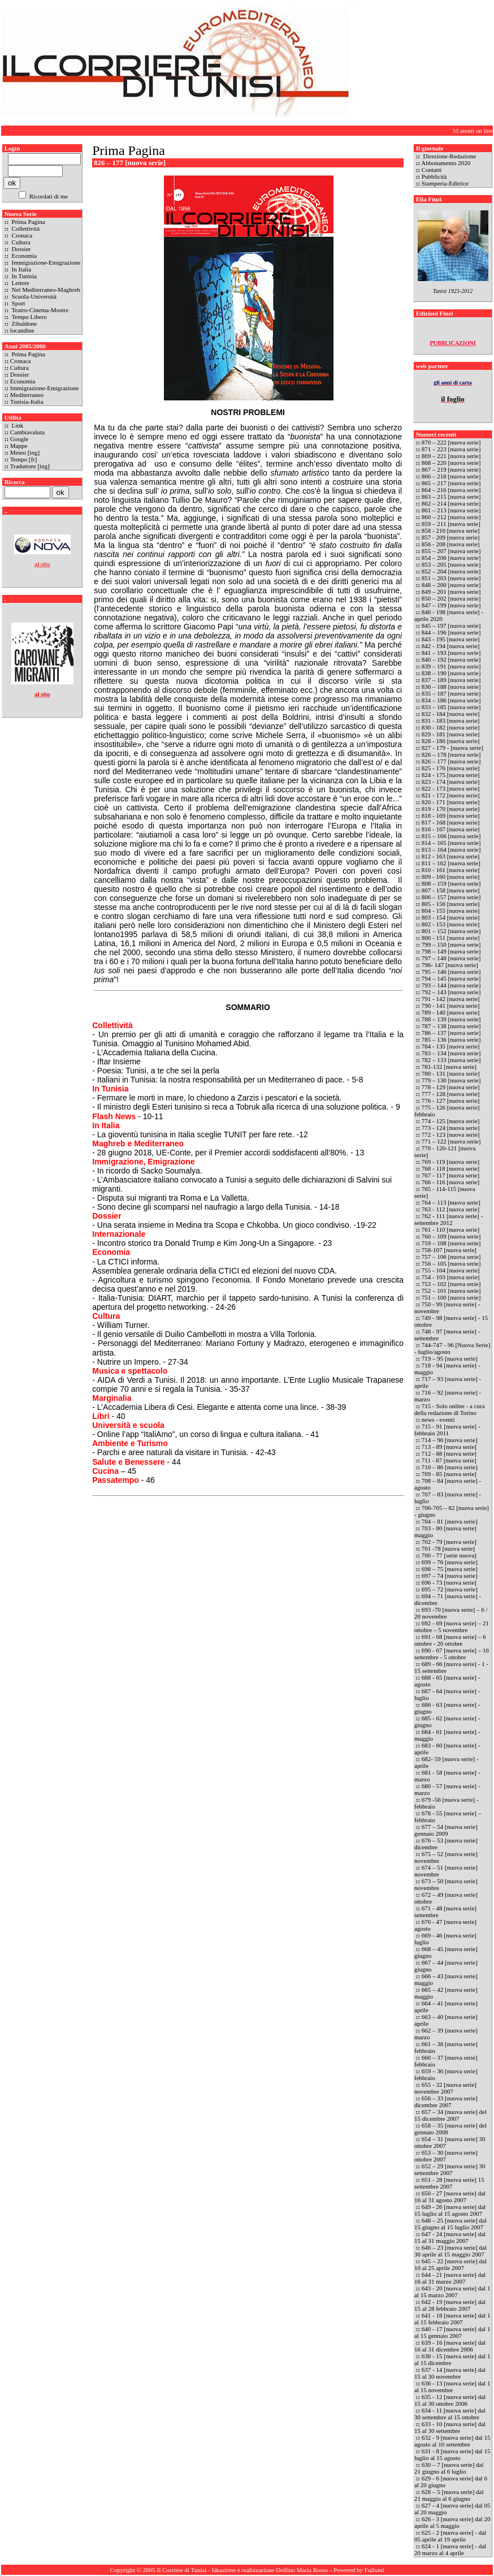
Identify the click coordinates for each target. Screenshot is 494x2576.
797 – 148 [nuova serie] (451, 958)
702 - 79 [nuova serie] (449, 1541)
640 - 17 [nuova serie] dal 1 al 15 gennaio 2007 (452, 2332)
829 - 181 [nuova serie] (451, 734)
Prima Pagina (27, 221)
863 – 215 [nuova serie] (451, 496)
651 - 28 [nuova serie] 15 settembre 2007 (449, 2183)
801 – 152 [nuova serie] (451, 930)
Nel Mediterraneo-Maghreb (45, 289)
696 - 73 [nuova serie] (449, 1582)
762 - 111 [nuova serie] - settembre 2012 (448, 1219)
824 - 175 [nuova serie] (451, 774)
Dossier (20, 248)
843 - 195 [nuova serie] (451, 639)
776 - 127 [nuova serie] (451, 1100)
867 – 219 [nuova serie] (451, 469)
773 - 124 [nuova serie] (451, 1127)
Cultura (20, 242)
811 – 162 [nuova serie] (451, 863)
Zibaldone (23, 323)
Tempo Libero (28, 316)
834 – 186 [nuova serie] (451, 700)
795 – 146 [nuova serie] (451, 971)
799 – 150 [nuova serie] (451, 944)
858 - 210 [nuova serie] (451, 530)
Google (19, 438)
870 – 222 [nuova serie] (452, 442)
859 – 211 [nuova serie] (451, 523)
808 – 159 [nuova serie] (451, 883)
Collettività (25, 228)
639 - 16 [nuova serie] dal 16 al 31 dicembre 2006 (450, 2346)
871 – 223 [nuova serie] (452, 449)
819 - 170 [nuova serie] (451, 808)
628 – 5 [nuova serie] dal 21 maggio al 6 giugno (449, 2495)
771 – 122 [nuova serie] (451, 1141)
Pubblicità (434, 176)
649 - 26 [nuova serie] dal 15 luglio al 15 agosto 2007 (450, 2210)
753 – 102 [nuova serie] (451, 1283)
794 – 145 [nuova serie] (451, 978)
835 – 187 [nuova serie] (451, 693)
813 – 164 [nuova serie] (451, 849)
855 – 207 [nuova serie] (451, 550)
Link (17, 425)
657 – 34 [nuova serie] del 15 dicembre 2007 (450, 2115)
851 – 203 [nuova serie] (452, 578)
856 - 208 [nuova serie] (451, 544)
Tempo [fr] (23, 459)
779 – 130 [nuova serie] (451, 1080)
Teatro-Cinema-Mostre (39, 310)
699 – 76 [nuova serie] (450, 1562)
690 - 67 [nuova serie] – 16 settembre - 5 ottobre (451, 1653)
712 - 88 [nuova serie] (449, 1453)
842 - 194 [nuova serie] (451, 645)
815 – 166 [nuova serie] (451, 835)
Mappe (19, 445)
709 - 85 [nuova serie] (449, 1473)
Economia (23, 255)
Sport (17, 303)
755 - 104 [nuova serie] (451, 1270)
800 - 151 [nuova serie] (451, 937)
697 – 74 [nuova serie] (450, 1575)
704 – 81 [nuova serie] (450, 1521)
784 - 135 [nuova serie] (451, 1046)
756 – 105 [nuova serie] (451, 1263)
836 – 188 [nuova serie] (451, 686)
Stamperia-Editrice (445, 183)
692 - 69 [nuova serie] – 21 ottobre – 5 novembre (451, 1626)
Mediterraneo (27, 394)
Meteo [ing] (25, 452)
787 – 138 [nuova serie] (451, 1025)
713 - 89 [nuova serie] (449, 1446)
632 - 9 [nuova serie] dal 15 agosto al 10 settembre (452, 2441)
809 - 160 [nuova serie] (451, 876)
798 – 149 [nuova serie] (451, 951)
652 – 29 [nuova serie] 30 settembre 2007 (450, 2169)
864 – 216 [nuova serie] (451, 489)
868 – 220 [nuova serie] (452, 462)
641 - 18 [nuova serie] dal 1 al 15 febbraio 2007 (452, 2318)
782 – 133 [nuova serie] (451, 1059)
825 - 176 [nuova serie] (451, 768)
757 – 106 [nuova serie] (451, 1256)
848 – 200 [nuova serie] (452, 584)
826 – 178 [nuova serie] (451, 754)
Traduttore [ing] (30, 466)
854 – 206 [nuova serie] (451, 557)
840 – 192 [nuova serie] (451, 659)
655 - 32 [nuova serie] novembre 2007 (445, 2088)
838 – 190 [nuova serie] (452, 673)
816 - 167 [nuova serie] (451, 829)
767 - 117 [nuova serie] (450, 1175)
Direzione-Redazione (449, 156)
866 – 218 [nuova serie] (451, 476)
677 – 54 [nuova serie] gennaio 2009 (446, 1830)
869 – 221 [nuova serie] (451, 455)
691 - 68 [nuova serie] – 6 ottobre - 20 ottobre (450, 1640)
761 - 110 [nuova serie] (450, 1229)
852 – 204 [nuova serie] (452, 571)
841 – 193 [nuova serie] (451, 652)
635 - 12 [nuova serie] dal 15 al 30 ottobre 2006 (450, 2400)
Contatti (431, 169)
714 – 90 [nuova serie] (450, 1439)
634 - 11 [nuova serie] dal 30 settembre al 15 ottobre (450, 2413)
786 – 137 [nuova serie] (451, 1032)
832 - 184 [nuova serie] (451, 713)
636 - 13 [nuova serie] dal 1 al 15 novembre (452, 2386)
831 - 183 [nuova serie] (451, 720)
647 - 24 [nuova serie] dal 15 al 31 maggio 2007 (450, 2237)
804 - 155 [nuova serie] (451, 910)
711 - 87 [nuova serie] (449, 1460)
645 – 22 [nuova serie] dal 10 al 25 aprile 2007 (450, 2264)
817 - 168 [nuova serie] (451, 822)
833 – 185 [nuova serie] (451, 707)
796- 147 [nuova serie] (450, 964)
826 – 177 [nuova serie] (451, 761)
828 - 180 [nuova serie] (451, 740)
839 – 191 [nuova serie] (451, 666)
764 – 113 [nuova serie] (451, 1202)
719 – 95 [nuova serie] (450, 1358)
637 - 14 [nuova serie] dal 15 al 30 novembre (450, 2373)
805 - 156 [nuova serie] (451, 903)
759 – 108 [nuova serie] (451, 1243)
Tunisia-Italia (27, 401)
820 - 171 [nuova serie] (451, 802)
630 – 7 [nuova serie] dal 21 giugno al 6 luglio (449, 2468)
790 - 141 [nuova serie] (451, 1005)
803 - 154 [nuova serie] (451, 917)
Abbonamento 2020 (445, 162)
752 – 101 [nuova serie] (451, 1290)
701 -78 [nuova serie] (448, 1548)
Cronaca (21, 235)
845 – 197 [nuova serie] (452, 625)
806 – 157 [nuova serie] (451, 897)
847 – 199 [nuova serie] (451, 605)
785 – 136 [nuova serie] (451, 1039)
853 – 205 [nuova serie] (451, 564)
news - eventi (438, 1419)
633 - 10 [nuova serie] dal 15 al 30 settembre (450, 2427)
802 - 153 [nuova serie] (451, 924)
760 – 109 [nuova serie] (451, 1236)
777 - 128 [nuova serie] (451, 1093)
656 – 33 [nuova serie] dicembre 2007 (446, 2101)
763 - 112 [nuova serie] (450, 1209)
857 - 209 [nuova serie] (451, 537)
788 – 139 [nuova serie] (451, 1019)
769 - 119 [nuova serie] (450, 1161)
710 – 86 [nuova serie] (450, 1467)
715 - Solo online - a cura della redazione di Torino (449, 1409)
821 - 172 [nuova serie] (451, 795)
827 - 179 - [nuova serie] (452, 747)
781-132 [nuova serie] (449, 1066)
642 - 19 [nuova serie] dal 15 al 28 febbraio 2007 (450, 2305)
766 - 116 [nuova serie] (450, 1182)
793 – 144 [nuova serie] (451, 985)
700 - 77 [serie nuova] (449, 1555)
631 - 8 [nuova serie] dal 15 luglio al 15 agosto (452, 2454)
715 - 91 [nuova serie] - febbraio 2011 (447, 1429)
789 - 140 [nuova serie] (451, 1012)
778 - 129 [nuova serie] (451, 1087)
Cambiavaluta (27, 432)
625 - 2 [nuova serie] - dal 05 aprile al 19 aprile (450, 2536)
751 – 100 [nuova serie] (451, 1297)
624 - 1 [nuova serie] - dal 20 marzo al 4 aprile (450, 2549)
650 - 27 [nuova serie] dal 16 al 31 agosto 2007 (450, 2196)
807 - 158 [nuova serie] (451, 890)
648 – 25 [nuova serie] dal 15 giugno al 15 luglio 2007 (450, 2223)
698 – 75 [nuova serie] (450, 1568)
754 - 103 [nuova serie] (451, 1277)
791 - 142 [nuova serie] (451, 998)
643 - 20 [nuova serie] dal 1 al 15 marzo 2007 (452, 2291)
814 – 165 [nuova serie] (451, 842)
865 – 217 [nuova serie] (451, 483)
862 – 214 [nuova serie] (451, 503)
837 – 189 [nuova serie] (451, 679)
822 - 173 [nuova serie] (451, 788)
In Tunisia (23, 276)
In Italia (20, 269)
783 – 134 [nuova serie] (451, 1053)
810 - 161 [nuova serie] (451, 869)
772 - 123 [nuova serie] (451, 1134)
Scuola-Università (33, 296)
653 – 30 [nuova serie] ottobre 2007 (446, 2156)
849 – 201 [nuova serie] (452, 591)
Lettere (19, 282)
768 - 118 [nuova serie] (450, 1168)
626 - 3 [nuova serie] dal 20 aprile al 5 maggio (452, 2522)
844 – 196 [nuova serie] (451, 632)
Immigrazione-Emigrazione (45, 262)
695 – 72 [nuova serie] (450, 1589)
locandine (22, 330)
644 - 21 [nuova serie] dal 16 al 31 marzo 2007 (450, 2278)
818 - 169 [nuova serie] (451, 815)
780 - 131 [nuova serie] (451, 1073)
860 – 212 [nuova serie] (451, 517)
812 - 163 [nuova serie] (451, 856)
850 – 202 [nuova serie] (451, 598)
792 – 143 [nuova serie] (451, 992)
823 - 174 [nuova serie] (451, 781)
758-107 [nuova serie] (449, 1249)
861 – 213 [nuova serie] (451, 510)
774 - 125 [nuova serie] (451, 1120)
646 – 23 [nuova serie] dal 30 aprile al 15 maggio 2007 (450, 2251)
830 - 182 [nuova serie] (451, 727)
